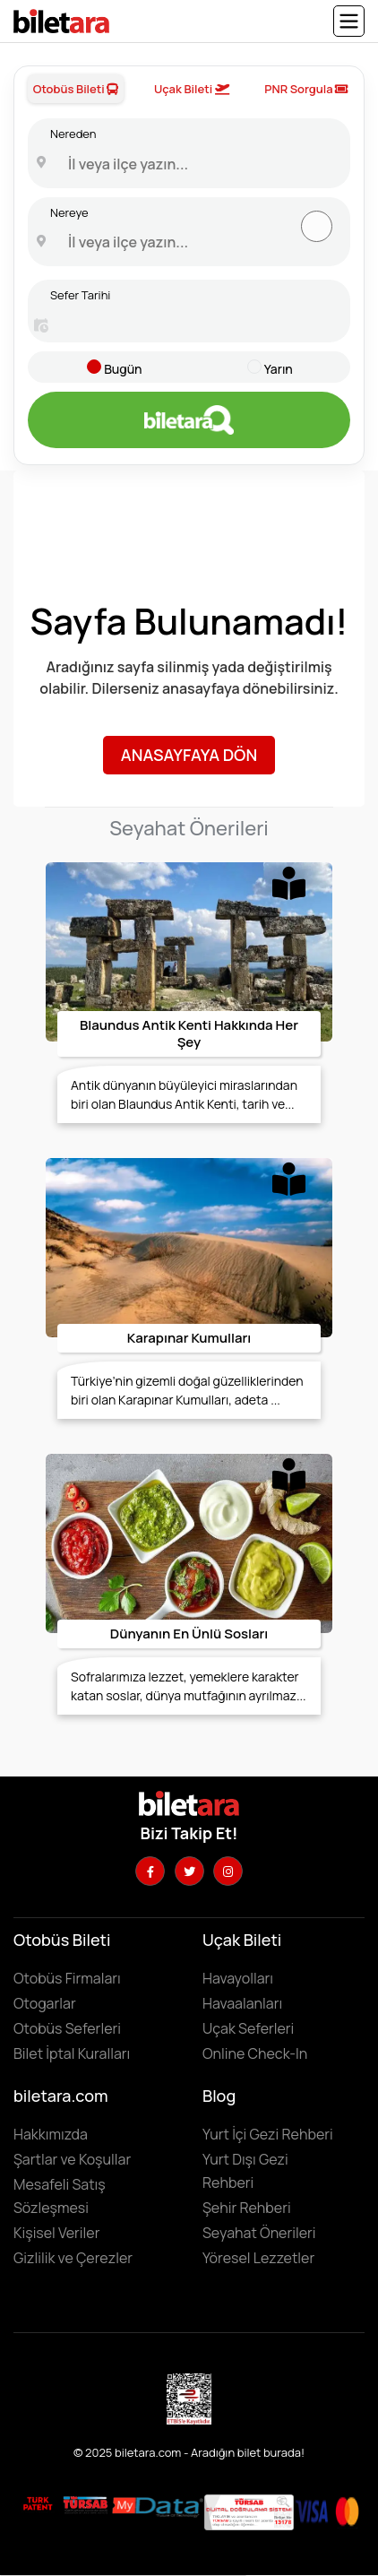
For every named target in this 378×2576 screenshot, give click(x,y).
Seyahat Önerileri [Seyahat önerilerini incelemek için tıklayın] (259, 2233)
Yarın (278, 368)
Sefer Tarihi (80, 295)
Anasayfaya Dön (189, 754)
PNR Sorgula (306, 89)
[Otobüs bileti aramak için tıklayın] (189, 420)
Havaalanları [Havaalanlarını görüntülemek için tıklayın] (242, 2003)
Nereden (73, 133)
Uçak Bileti (191, 89)
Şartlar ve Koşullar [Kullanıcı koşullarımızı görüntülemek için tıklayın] (72, 2159)
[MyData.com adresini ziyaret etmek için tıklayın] (157, 2505)
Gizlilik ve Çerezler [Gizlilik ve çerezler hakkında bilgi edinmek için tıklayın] (73, 2258)
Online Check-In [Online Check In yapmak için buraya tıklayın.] (254, 2053)
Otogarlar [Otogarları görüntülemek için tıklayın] (44, 2003)
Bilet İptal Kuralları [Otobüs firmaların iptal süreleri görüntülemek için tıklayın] (71, 2053)
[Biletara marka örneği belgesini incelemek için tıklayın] (38, 2504)
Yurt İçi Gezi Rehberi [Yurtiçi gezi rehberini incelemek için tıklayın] (267, 2134)
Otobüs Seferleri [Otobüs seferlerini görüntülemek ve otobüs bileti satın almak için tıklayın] (67, 2028)
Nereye (69, 212)
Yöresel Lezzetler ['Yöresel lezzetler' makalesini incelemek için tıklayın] (258, 2258)
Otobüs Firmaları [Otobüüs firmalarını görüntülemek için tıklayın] (67, 1978)
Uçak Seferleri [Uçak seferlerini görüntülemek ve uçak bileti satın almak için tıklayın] (248, 2028)
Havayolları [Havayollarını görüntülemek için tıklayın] (237, 1978)
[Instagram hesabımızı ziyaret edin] (228, 1871)
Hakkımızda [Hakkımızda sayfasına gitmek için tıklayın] (50, 2134)
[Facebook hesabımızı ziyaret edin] (150, 1871)
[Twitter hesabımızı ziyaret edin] (189, 1871)
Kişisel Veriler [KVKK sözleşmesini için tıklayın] (56, 2233)
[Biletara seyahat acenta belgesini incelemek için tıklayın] (87, 2504)
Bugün (123, 368)
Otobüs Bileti (75, 89)
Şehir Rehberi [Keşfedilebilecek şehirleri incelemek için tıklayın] (246, 2207)
